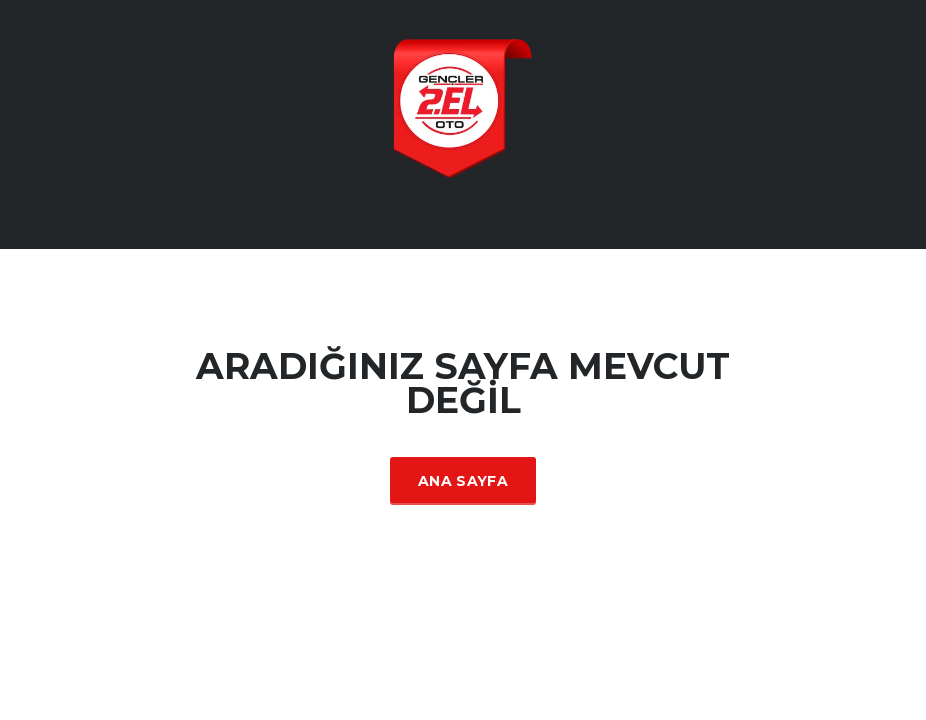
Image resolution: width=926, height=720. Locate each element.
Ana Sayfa (463, 481)
